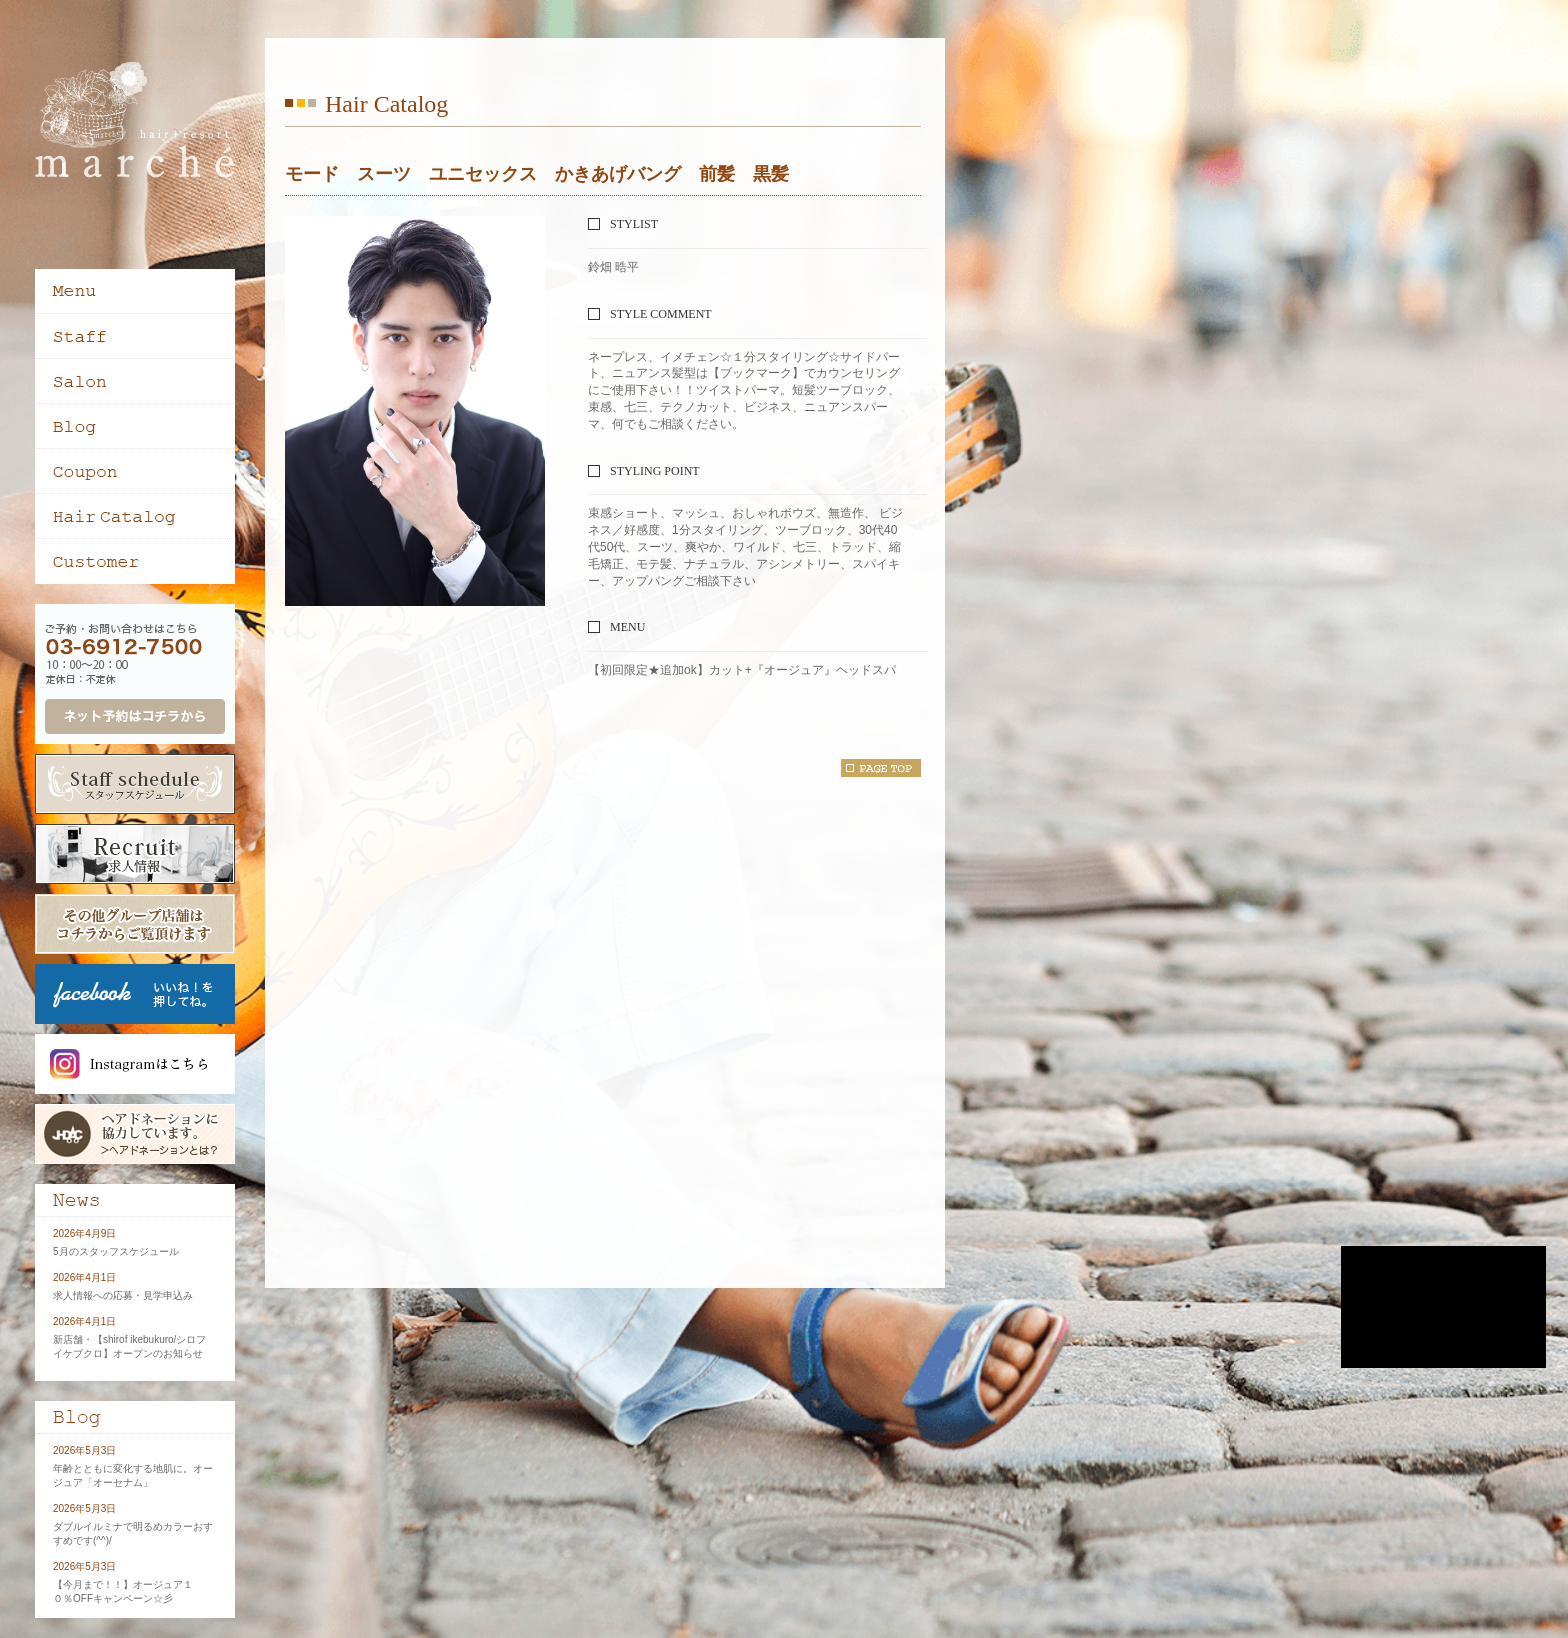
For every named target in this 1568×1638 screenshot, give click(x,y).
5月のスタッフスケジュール (116, 1251)
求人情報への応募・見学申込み (123, 1295)
